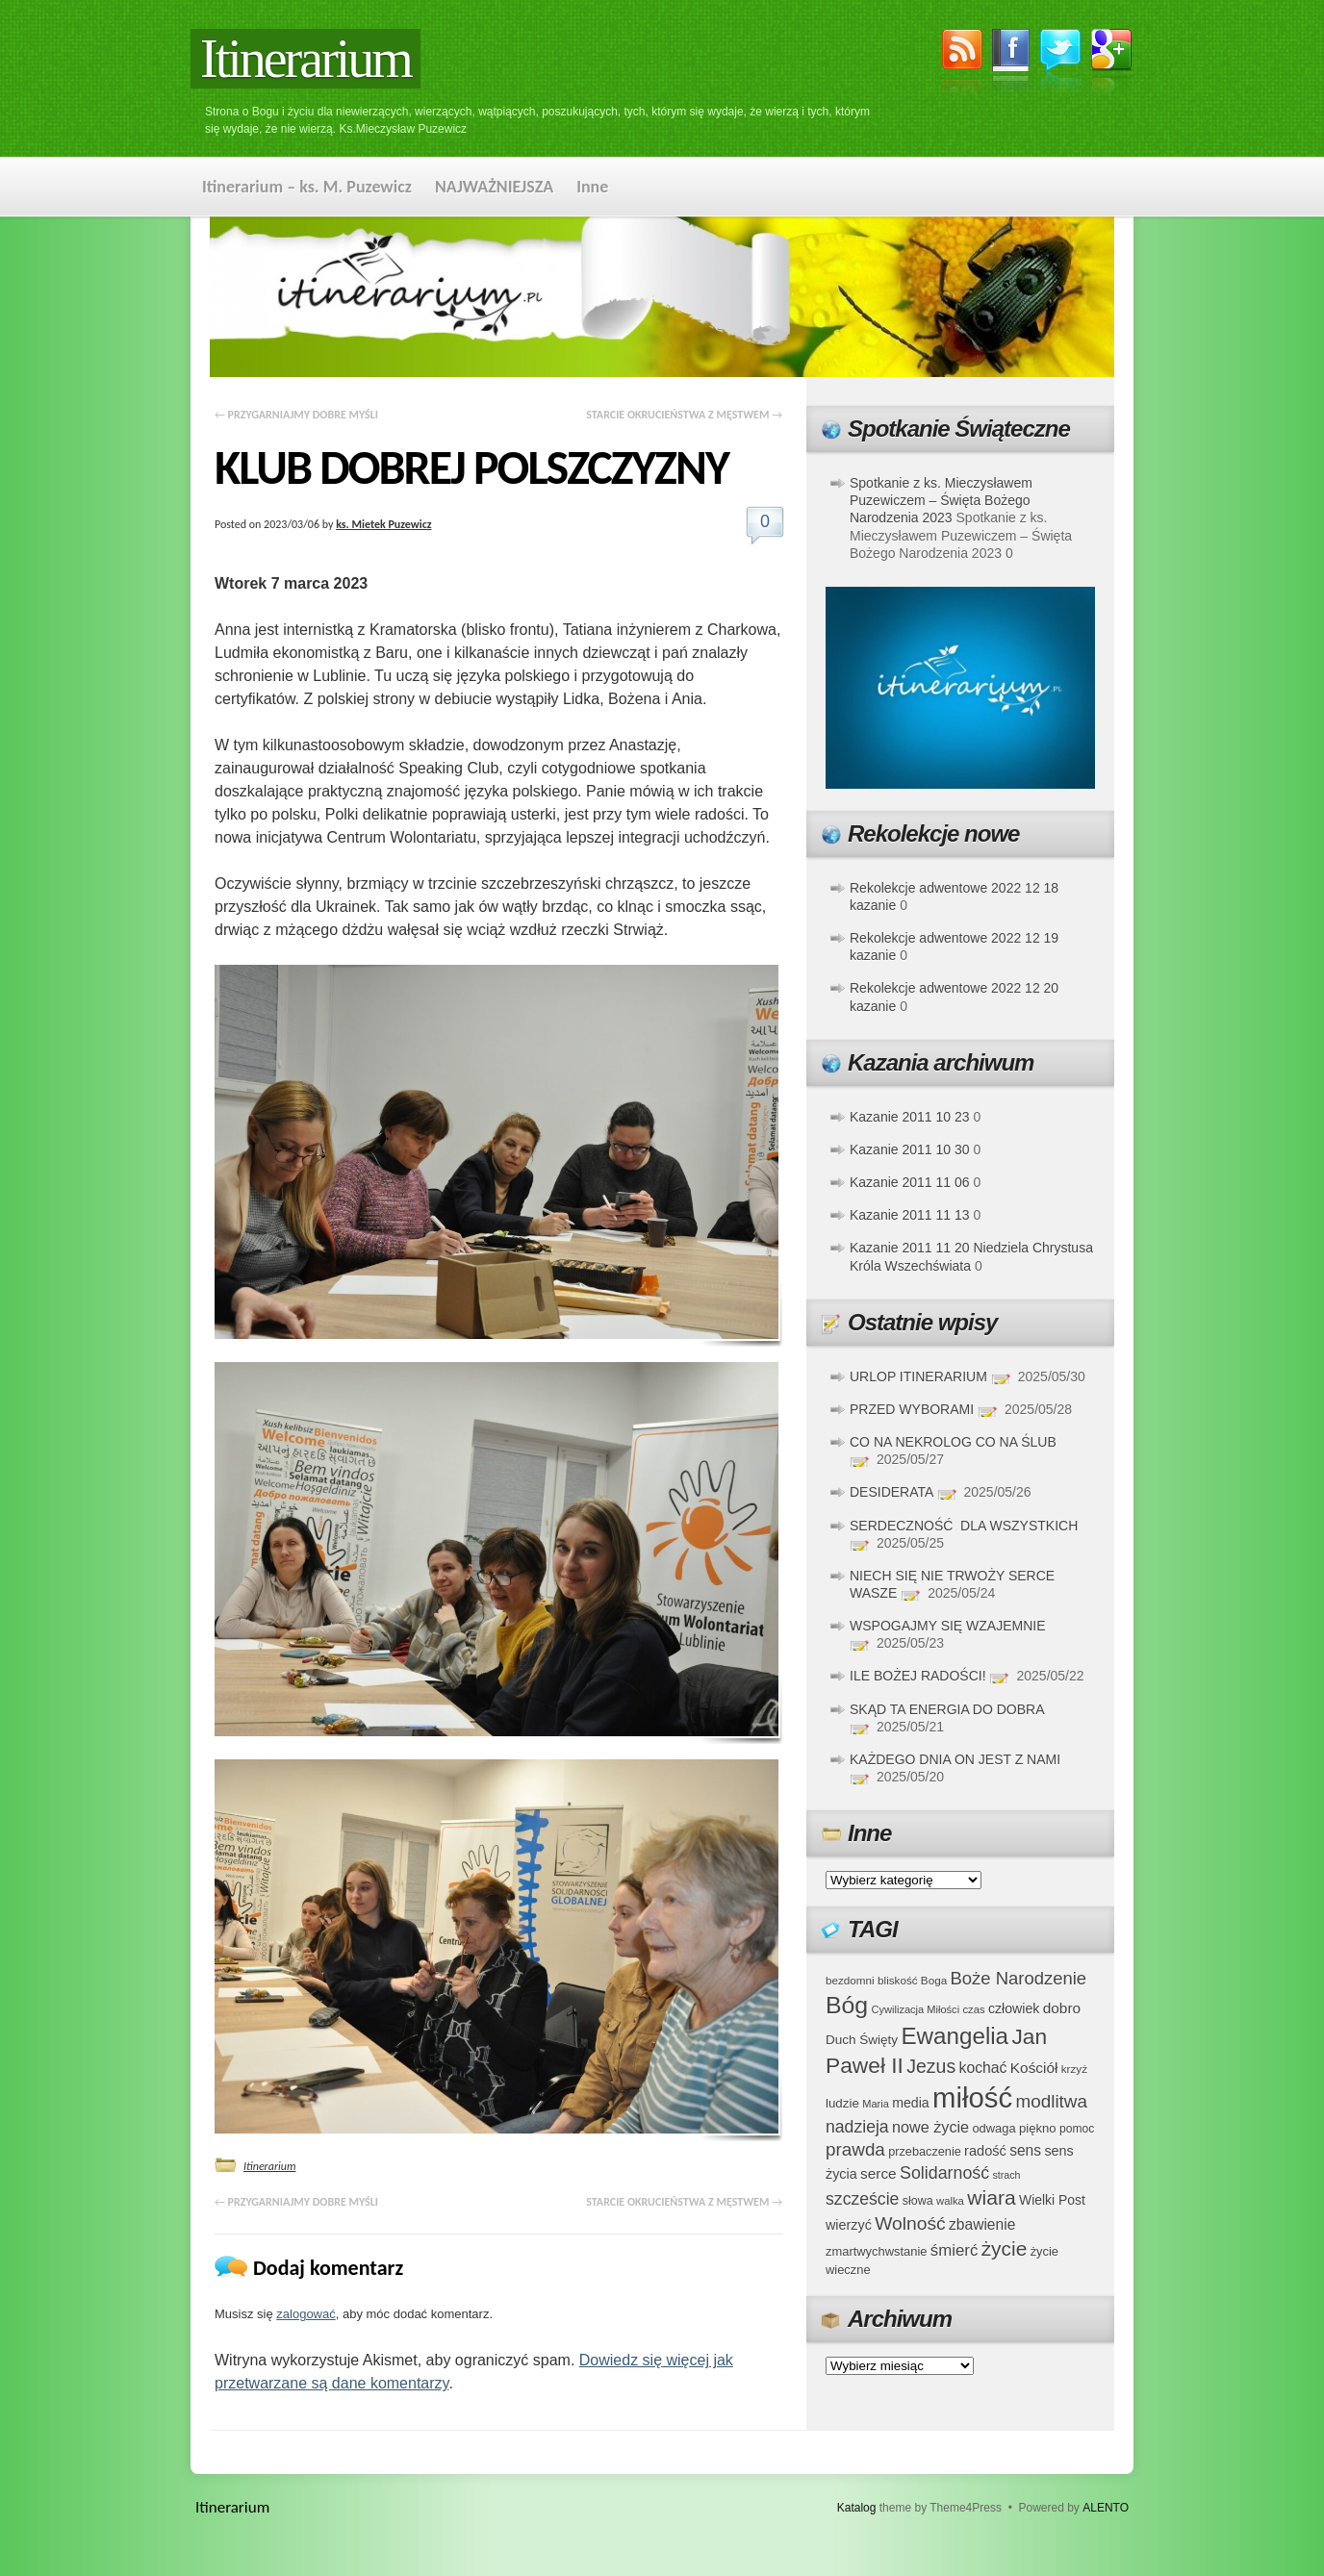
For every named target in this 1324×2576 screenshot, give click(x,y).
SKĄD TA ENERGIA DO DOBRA (947, 1709)
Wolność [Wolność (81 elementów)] (910, 2223)
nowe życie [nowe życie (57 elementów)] (930, 2126)
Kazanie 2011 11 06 (910, 1182)
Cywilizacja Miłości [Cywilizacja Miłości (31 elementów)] (916, 2009)
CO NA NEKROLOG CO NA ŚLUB (953, 1442)
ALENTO (1105, 2507)
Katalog (857, 2507)
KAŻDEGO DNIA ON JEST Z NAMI (955, 1759)
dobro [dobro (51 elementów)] (1062, 2008)
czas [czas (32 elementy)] (973, 2009)
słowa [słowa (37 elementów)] (918, 2201)
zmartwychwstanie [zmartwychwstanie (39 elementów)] (876, 2251)
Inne (592, 186)
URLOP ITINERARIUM (918, 1376)
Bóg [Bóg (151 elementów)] (847, 2005)
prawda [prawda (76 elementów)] (855, 2149)
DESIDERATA (891, 1492)
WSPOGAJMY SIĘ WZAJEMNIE (948, 1625)
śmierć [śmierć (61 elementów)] (954, 2250)
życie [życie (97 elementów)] (1004, 2248)
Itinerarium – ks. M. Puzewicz (307, 186)
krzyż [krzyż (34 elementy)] (1074, 2068)
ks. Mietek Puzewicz (383, 524)
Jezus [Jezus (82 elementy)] (930, 2066)
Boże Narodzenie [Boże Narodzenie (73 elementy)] (1019, 1978)
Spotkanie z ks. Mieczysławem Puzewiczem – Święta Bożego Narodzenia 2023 (941, 500)
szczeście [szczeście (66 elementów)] (862, 2199)
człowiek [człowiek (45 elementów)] (1013, 2008)
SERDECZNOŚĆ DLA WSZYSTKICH (964, 1525)
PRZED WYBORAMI (912, 1409)
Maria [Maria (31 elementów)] (875, 2103)
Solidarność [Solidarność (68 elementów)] (944, 2173)
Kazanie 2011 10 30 (910, 1149)
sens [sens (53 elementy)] (1025, 2150)
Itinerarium (305, 58)
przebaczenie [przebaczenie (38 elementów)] (924, 2151)
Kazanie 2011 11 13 (910, 1215)
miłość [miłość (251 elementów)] (972, 2097)
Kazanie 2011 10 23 (910, 1116)
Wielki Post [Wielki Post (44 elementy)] (1052, 2200)
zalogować (305, 2314)
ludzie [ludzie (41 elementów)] (842, 2103)
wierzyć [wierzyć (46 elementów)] (849, 2225)
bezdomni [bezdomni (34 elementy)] (850, 1980)
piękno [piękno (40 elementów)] (1038, 2128)
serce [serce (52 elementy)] (878, 2173)
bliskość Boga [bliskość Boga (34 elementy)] (912, 1980)
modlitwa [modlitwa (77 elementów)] (1051, 2101)
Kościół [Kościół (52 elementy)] (1034, 2067)
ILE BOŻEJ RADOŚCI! (918, 1675)
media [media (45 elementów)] (910, 2102)
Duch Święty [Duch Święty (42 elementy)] (862, 2040)
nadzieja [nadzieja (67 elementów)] (857, 2126)
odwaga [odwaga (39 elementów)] (993, 2128)
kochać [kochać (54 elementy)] (982, 2067)
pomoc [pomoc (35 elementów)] (1076, 2128)
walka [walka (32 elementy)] (950, 2201)
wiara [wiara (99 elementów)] (991, 2197)
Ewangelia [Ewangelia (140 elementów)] (954, 2036)
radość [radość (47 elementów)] (985, 2151)
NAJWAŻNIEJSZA (494, 186)
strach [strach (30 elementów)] (1006, 2175)
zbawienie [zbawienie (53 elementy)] (982, 2224)
